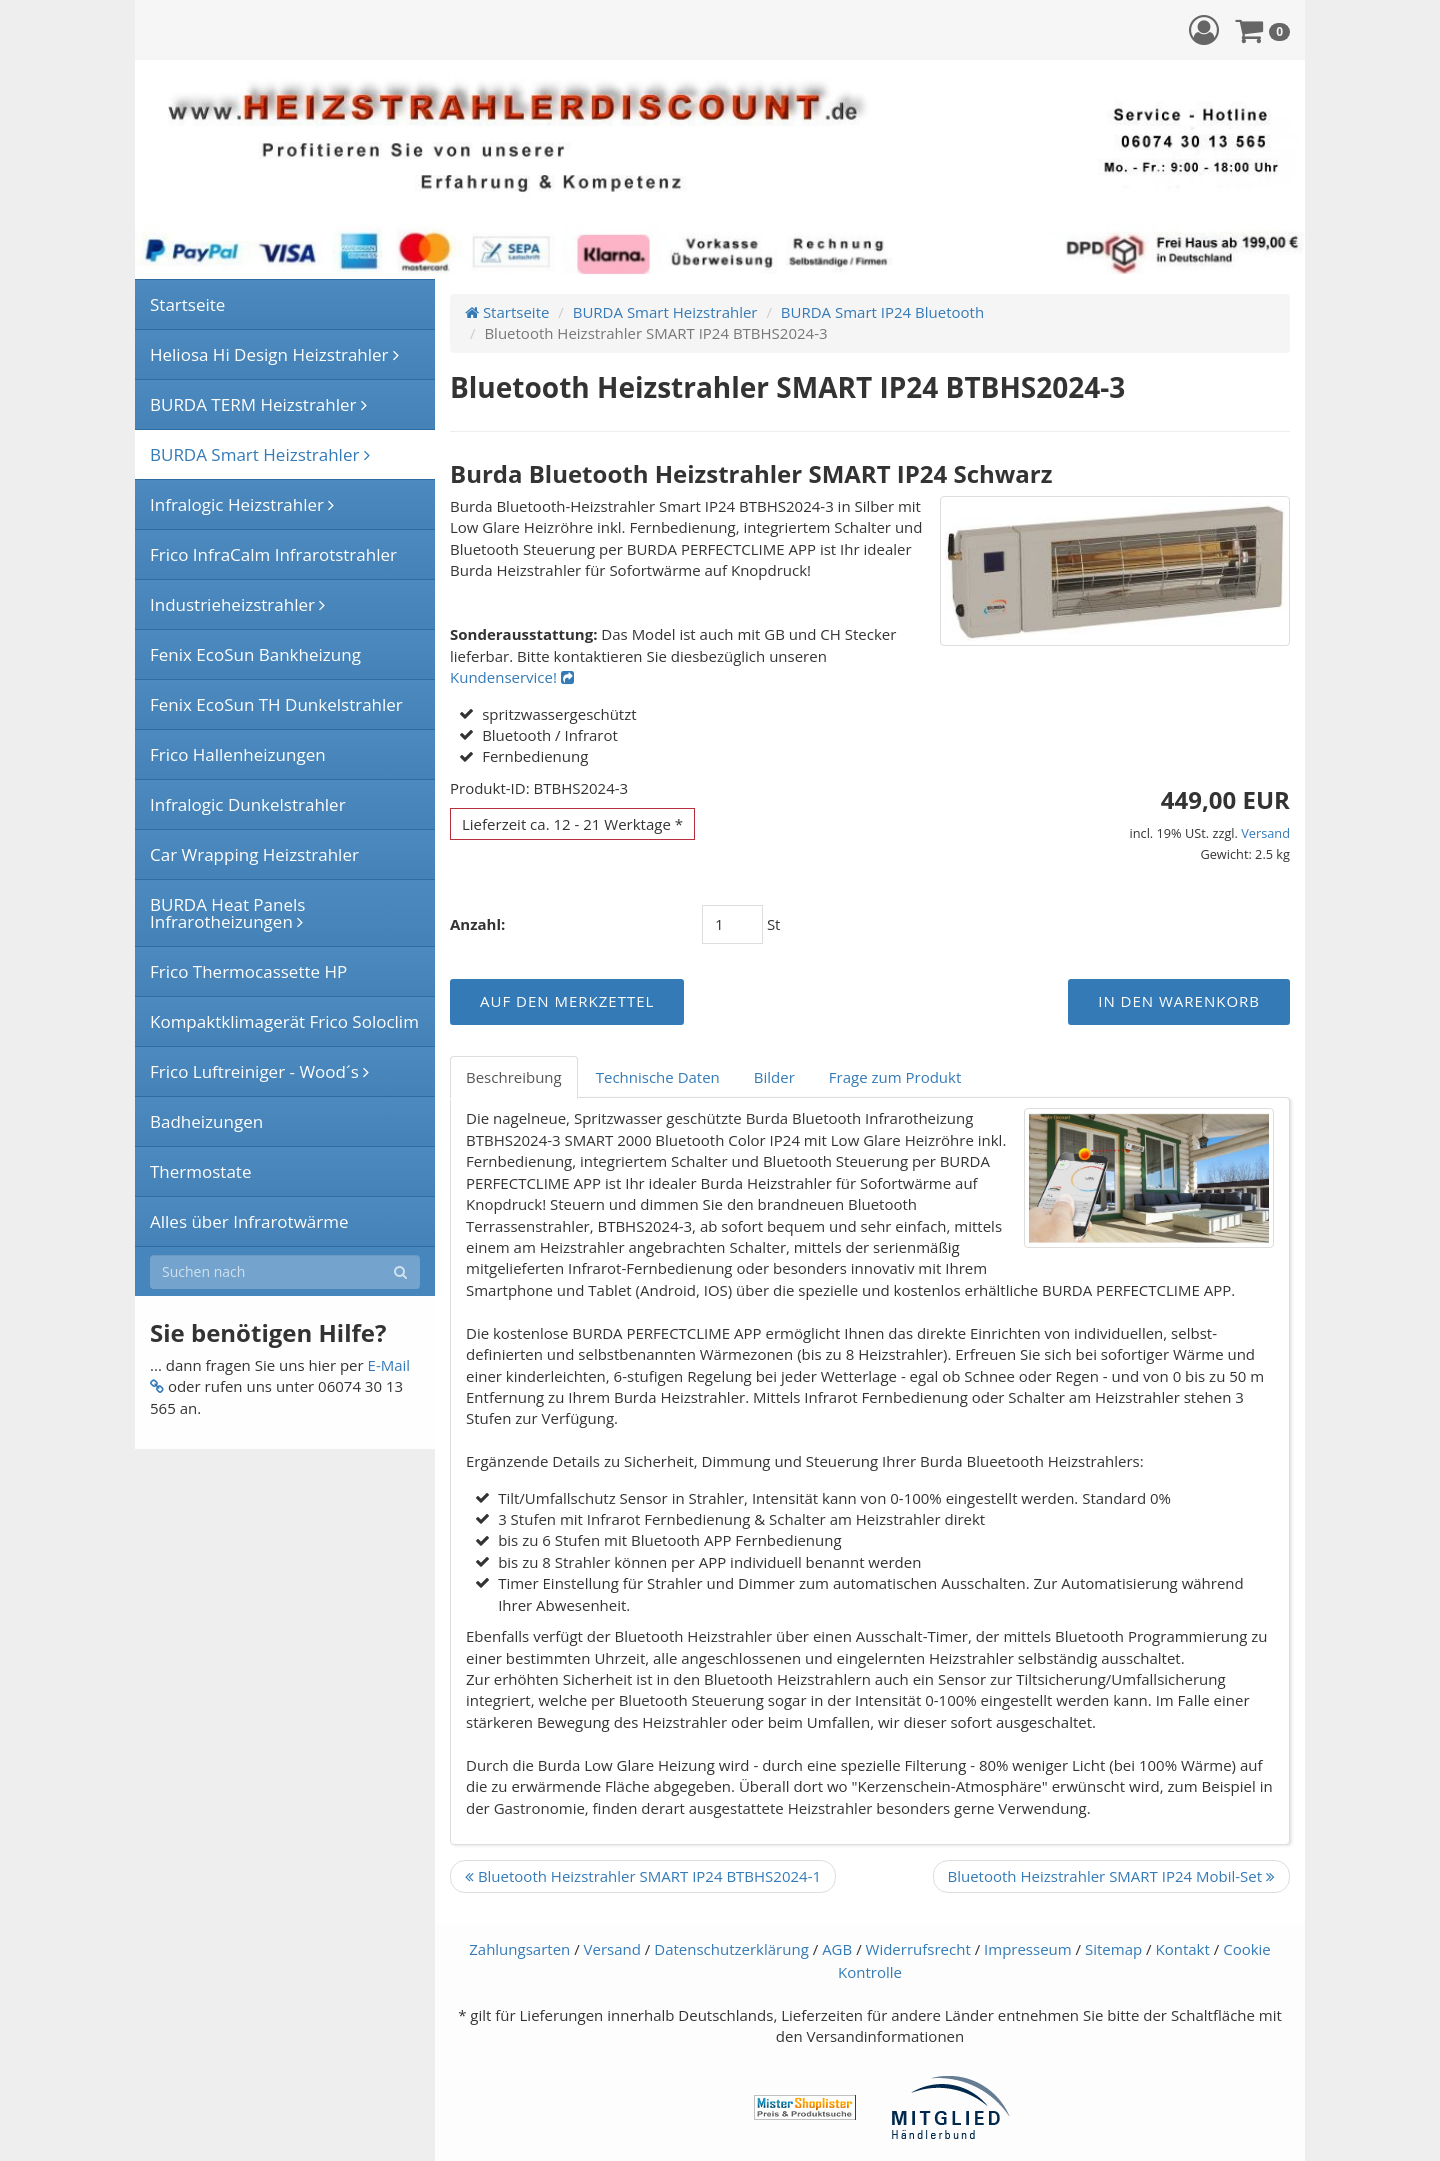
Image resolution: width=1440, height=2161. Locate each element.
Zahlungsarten (519, 1949)
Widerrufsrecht (918, 1949)
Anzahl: (477, 924)
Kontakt (1183, 1949)
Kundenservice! (512, 677)
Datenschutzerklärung (731, 1949)
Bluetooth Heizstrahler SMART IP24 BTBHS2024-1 (643, 1876)
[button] (1204, 29)
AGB (837, 1949)
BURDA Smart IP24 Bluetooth (882, 312)
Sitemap (1113, 1949)
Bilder (774, 1077)
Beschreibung (514, 1077)
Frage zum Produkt (895, 1077)
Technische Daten (658, 1077)
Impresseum (1028, 1949)
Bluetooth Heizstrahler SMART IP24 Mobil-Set (1112, 1876)
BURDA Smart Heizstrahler (665, 312)
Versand (1265, 833)
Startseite (507, 312)
